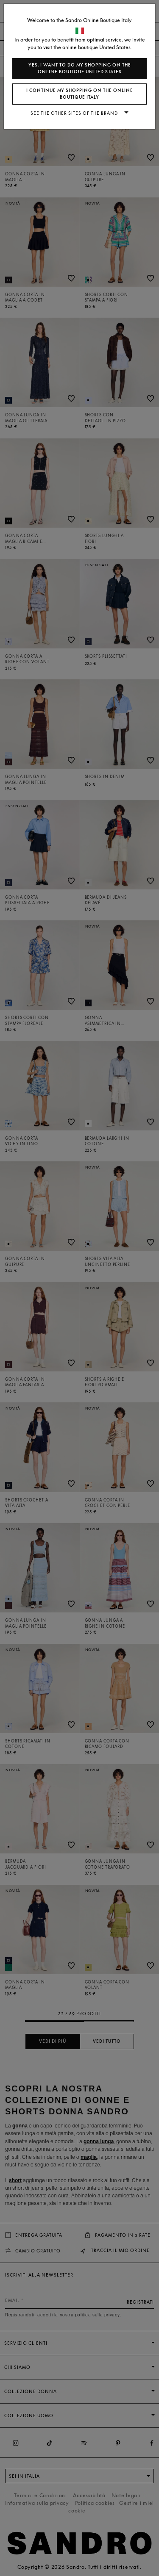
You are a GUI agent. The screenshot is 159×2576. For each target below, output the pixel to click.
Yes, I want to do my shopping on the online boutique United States (79, 68)
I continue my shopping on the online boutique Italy (79, 94)
